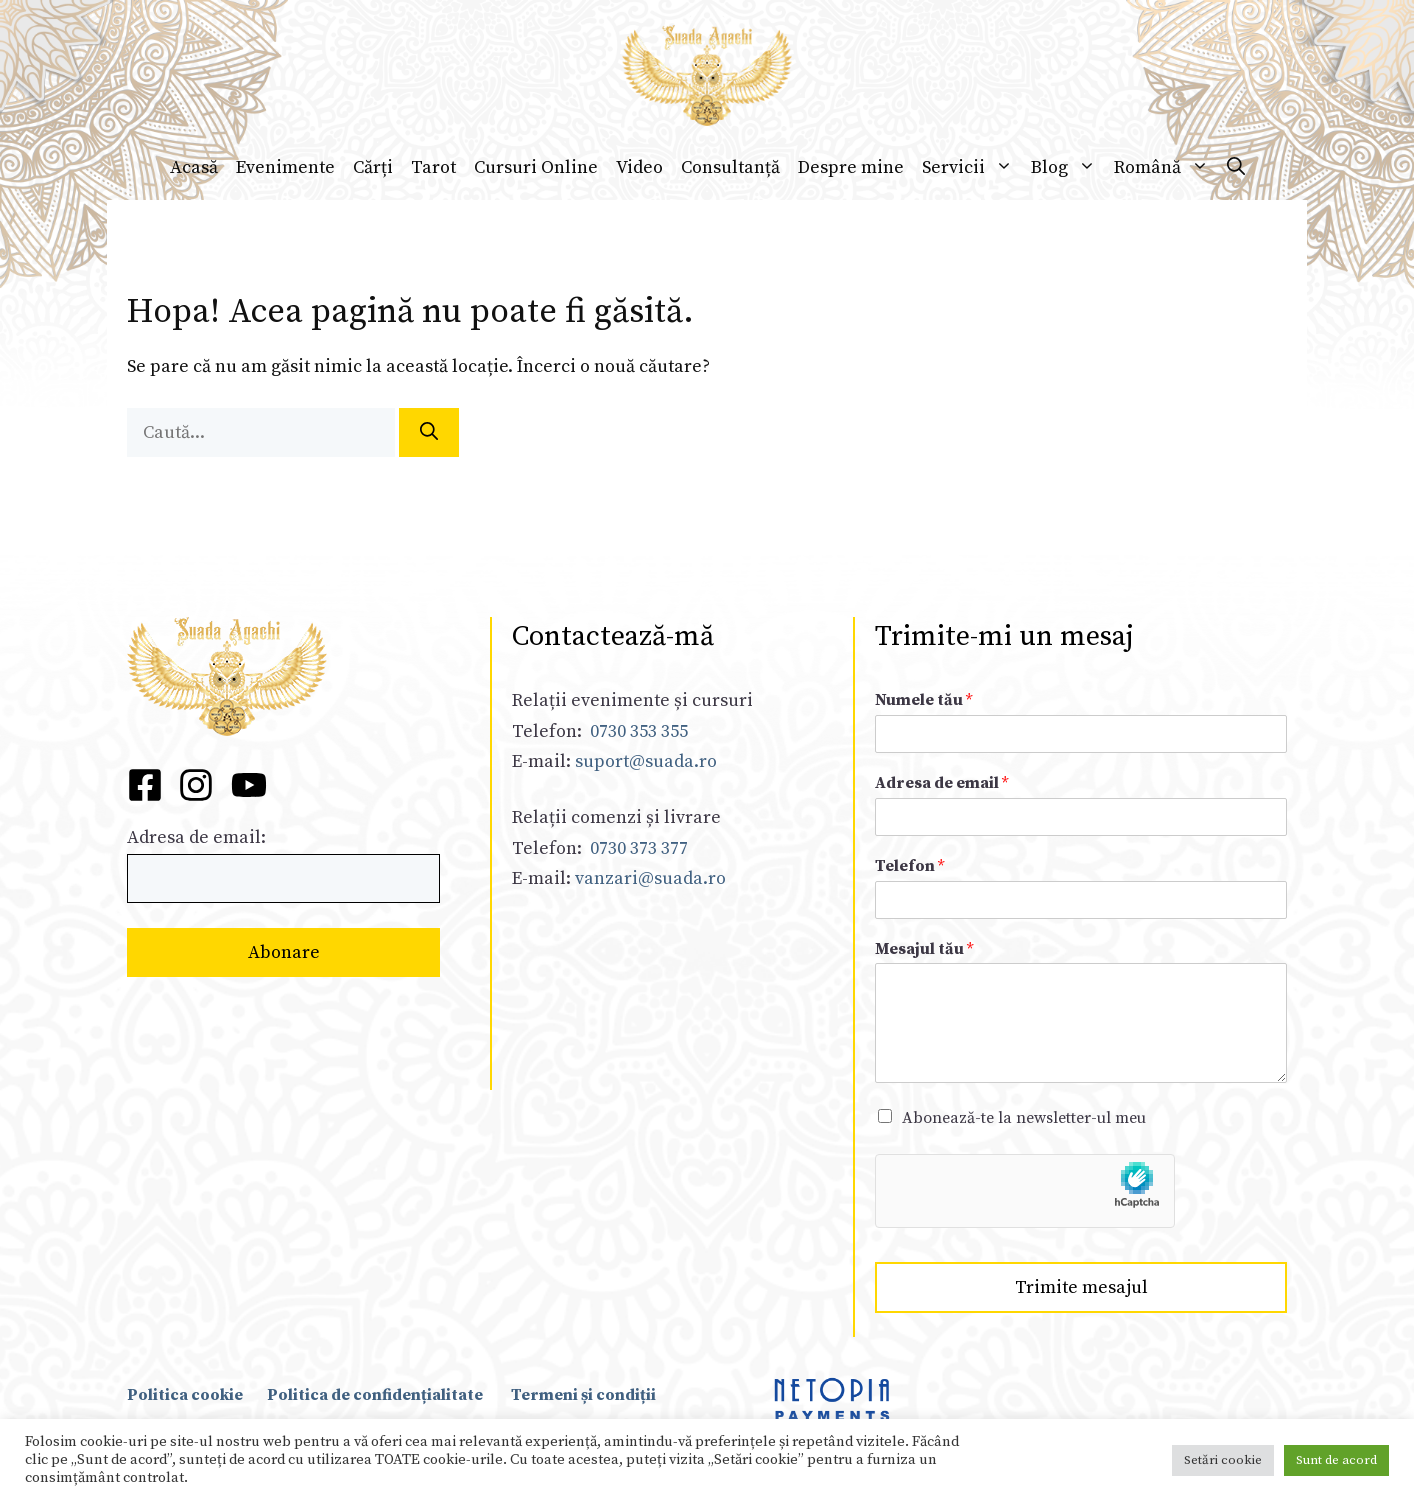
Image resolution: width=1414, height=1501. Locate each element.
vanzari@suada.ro (650, 878)
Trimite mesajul (1081, 1287)
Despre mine (851, 167)
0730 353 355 (639, 731)
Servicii (972, 168)
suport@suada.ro (644, 761)
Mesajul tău (924, 949)
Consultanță (730, 167)
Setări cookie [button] (1223, 1460)
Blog (1068, 168)
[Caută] (429, 432)
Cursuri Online (536, 167)
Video (639, 167)
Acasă (194, 167)
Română (1166, 168)
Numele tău (923, 700)
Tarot (433, 167)
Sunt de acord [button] (1336, 1460)
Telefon (909, 866)
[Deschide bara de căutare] (1236, 168)
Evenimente (285, 167)
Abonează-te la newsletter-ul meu (1024, 1118)
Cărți (373, 167)
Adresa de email (941, 783)
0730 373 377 (639, 848)
